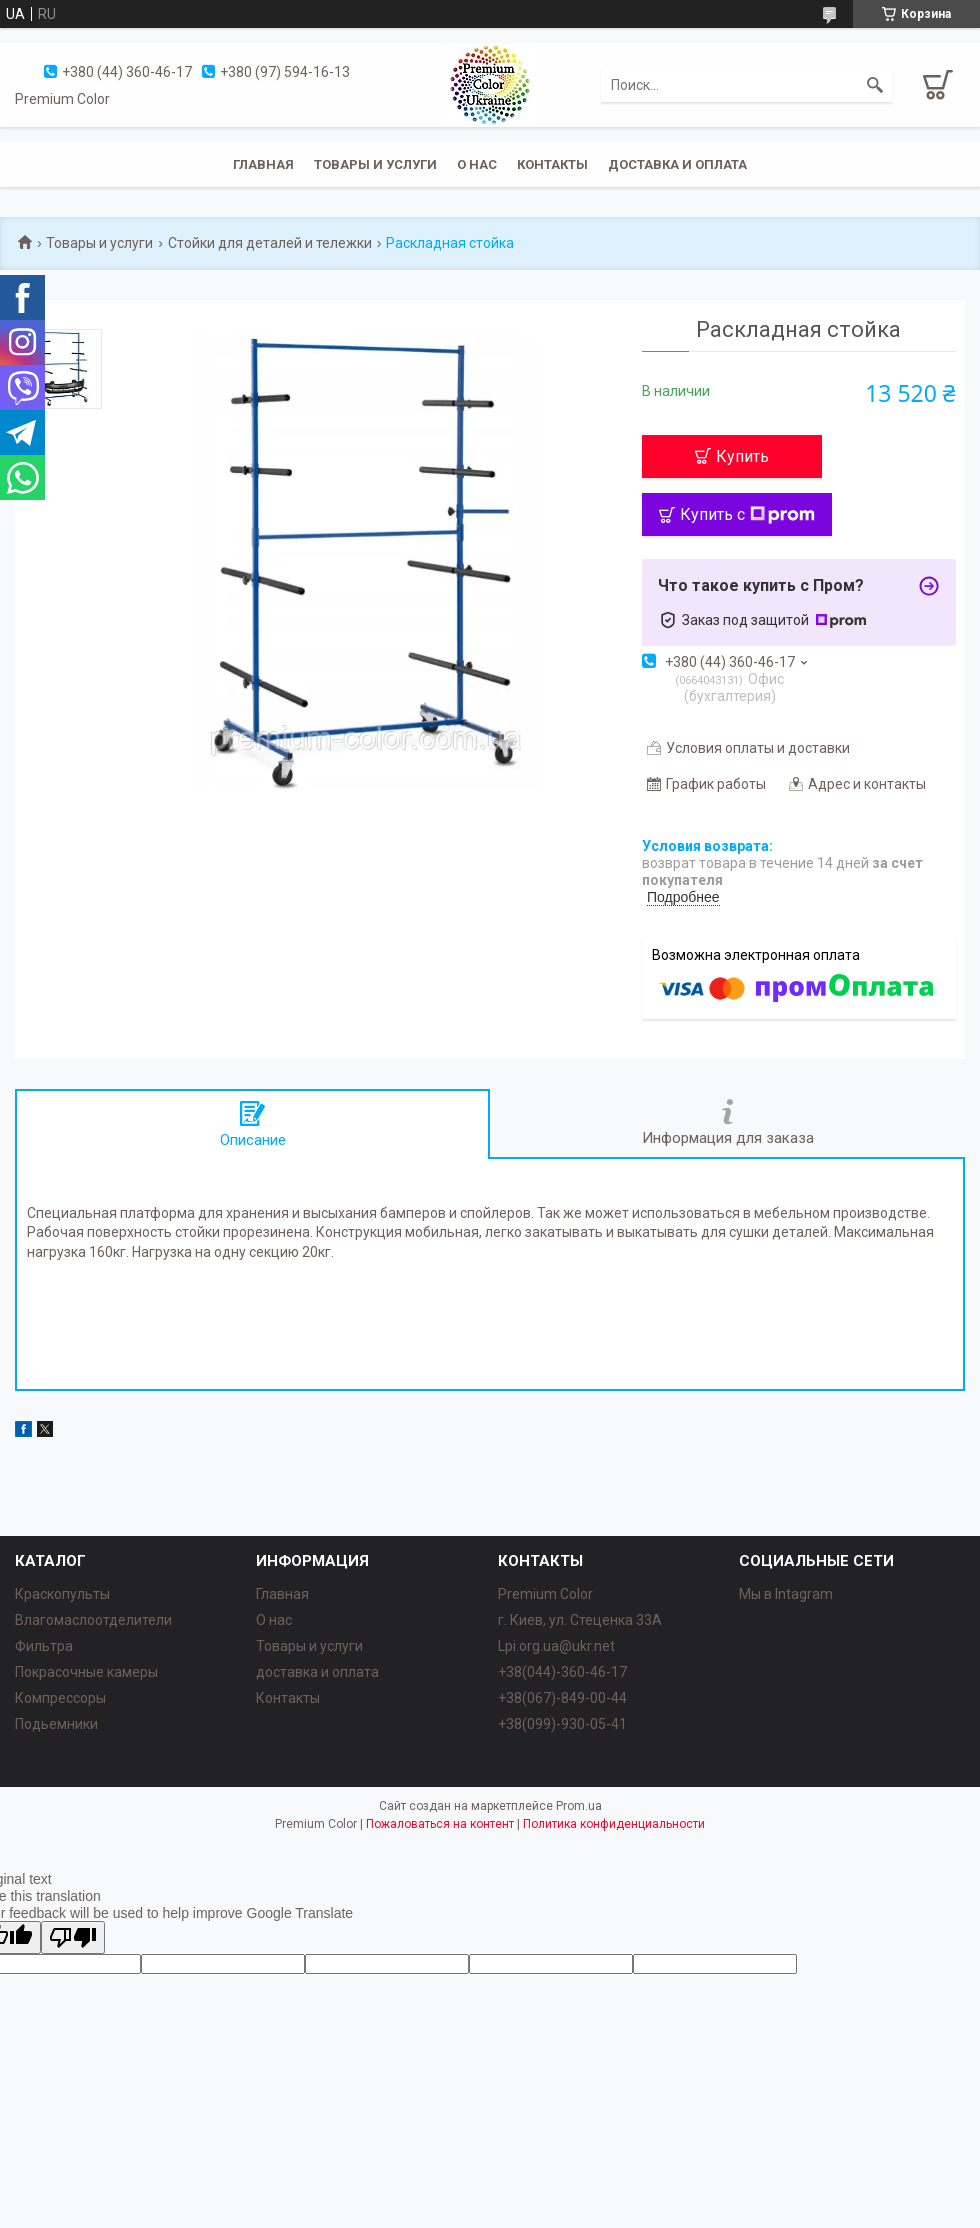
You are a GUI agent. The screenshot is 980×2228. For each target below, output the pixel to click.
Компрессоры (60, 1698)
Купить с (747, 514)
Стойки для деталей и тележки (270, 243)
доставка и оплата (317, 1672)
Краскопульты (62, 1594)
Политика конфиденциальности (614, 1824)
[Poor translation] (73, 1937)
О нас (477, 164)
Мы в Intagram (786, 1594)
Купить (742, 456)
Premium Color (545, 1594)
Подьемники (56, 1724)
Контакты (552, 164)
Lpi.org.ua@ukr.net (556, 1646)
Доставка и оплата (677, 164)
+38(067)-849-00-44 (562, 1698)
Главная (263, 164)
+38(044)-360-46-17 (562, 1672)
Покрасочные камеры (86, 1672)
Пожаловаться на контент (440, 1824)
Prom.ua (579, 1806)
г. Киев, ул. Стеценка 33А (580, 1620)
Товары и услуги (375, 164)
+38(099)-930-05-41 (562, 1724)
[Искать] (875, 85)
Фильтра (44, 1646)
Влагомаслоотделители (93, 1620)
